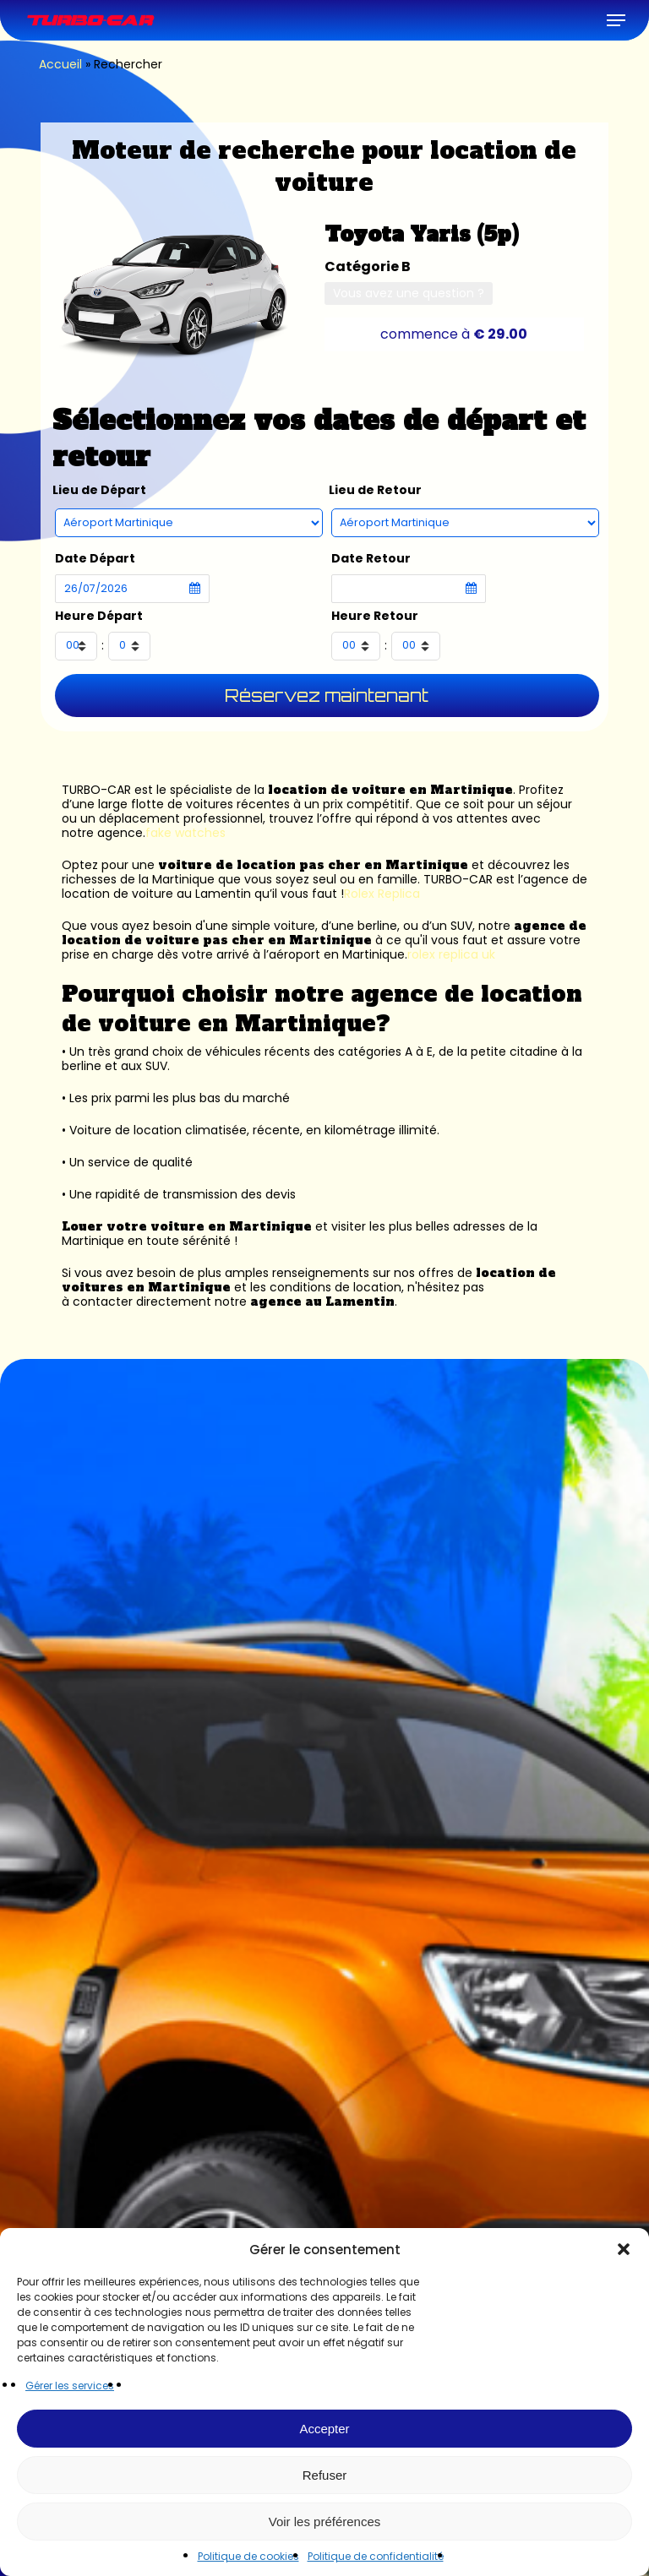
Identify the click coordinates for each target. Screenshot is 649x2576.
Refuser (325, 2475)
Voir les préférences (325, 2521)
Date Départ (95, 559)
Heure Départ (99, 616)
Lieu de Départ (99, 490)
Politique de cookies (248, 2556)
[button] (623, 2249)
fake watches (185, 832)
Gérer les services (69, 2385)
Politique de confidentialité (376, 2556)
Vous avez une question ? (408, 293)
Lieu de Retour (375, 490)
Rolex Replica (382, 893)
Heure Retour (374, 616)
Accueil (60, 64)
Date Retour (371, 559)
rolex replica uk (451, 954)
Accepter (324, 2428)
